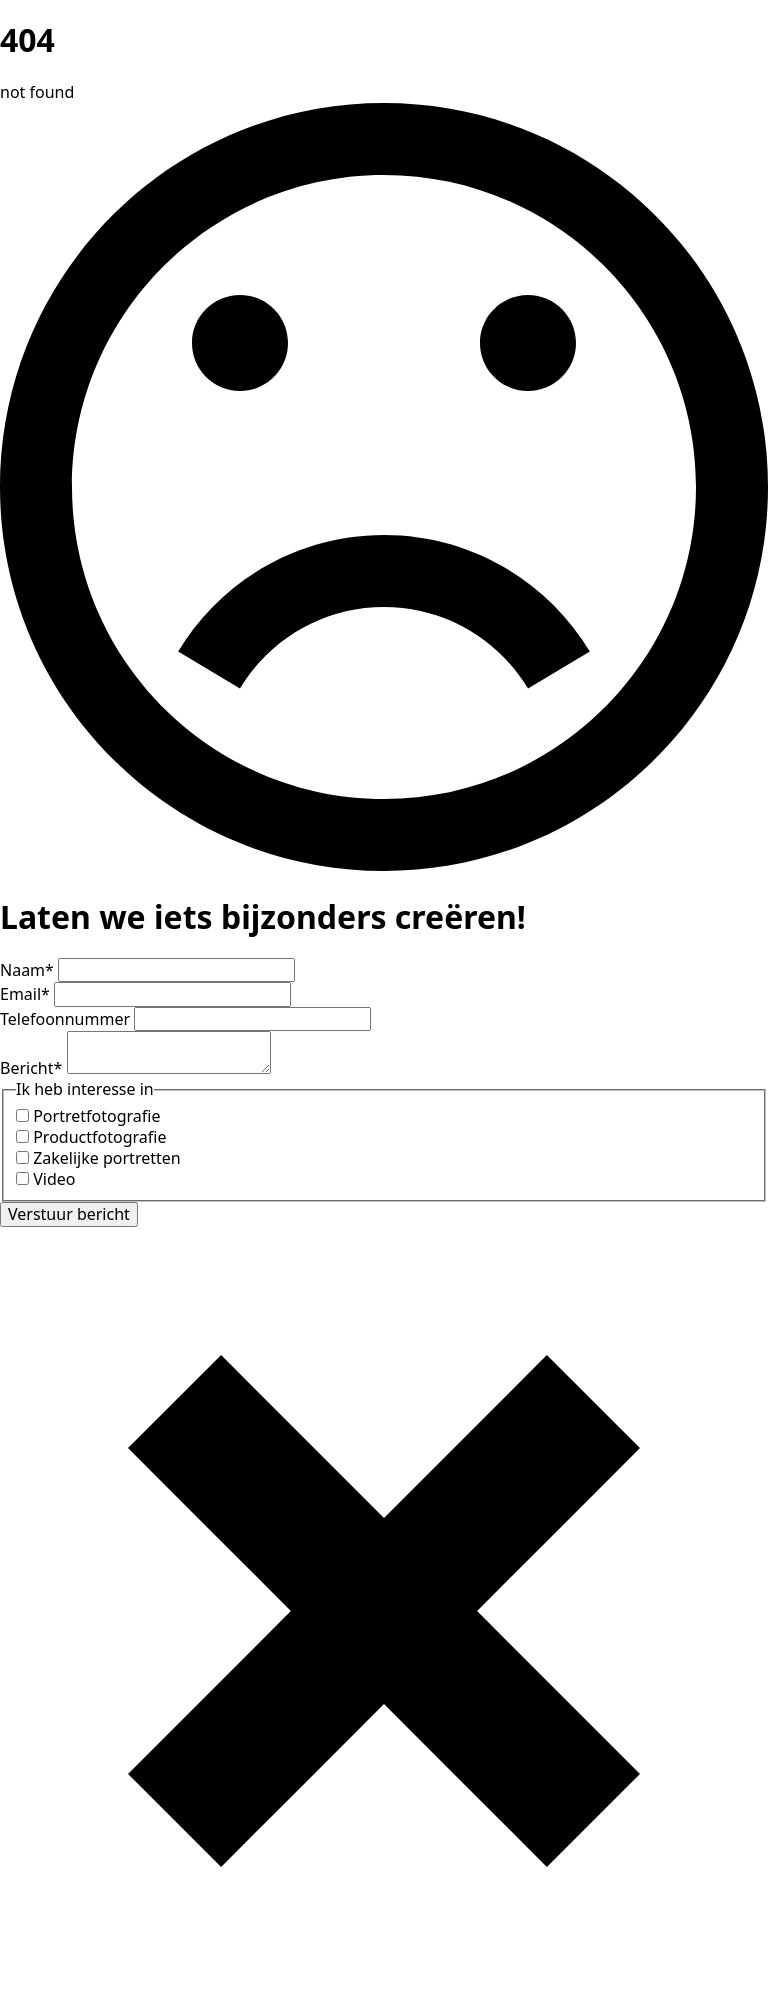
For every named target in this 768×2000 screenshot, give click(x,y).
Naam (29, 970)
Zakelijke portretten (107, 1158)
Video (54, 1179)
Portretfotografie (96, 1116)
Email (27, 994)
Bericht (33, 1068)
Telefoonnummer (67, 1019)
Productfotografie (99, 1137)
